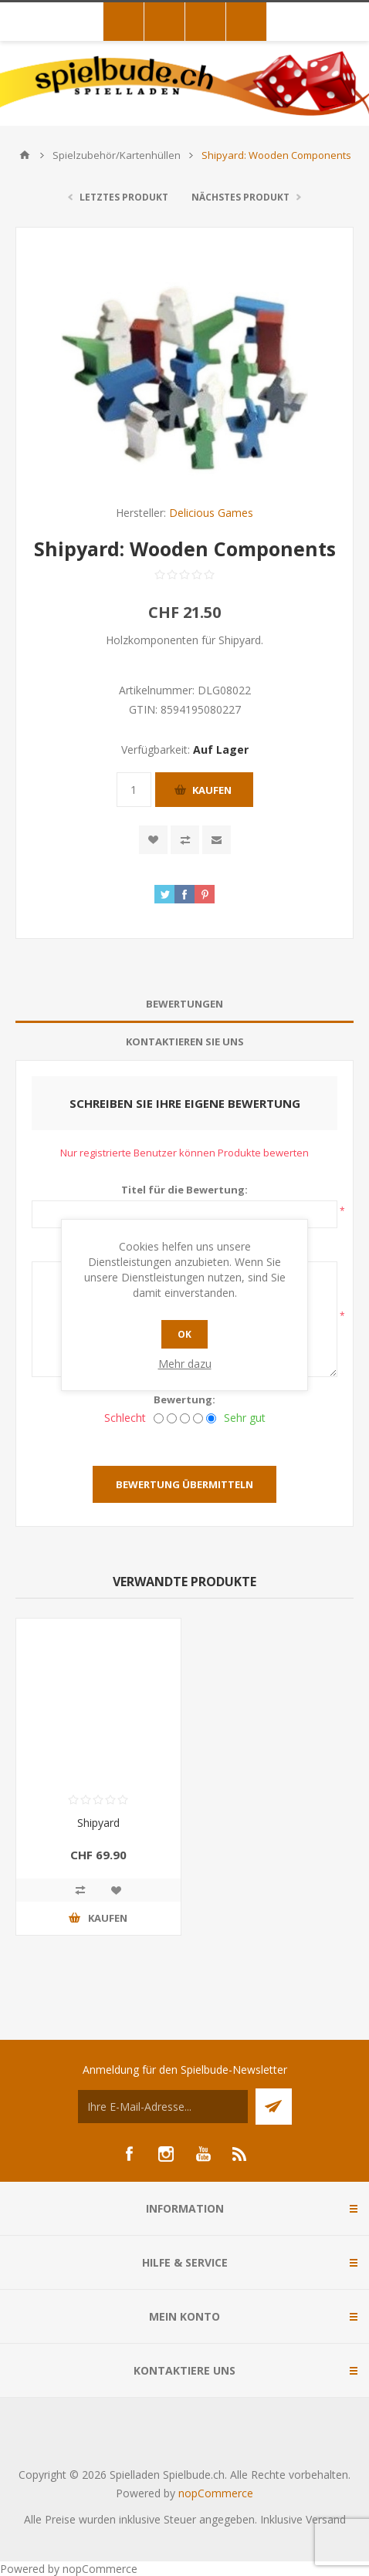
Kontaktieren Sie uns (185, 1041)
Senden (274, 2106)
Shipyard (98, 1822)
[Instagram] (166, 2154)
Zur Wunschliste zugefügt (153, 839)
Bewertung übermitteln (184, 1484)
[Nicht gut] (172, 1418)
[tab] (184, 1004)
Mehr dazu (185, 1363)
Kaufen (212, 790)
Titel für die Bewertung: (184, 1190)
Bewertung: (184, 1399)
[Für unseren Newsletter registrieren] (163, 2106)
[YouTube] (203, 2154)
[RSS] (240, 2154)
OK (184, 1334)
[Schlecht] (159, 1418)
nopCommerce (215, 2493)
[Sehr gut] (211, 1418)
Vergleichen (185, 839)
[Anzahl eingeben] (134, 789)
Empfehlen (216, 839)
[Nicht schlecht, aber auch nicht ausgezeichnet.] (185, 1418)
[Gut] (198, 1418)
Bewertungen (184, 1004)
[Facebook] (129, 2154)
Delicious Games (211, 512)
